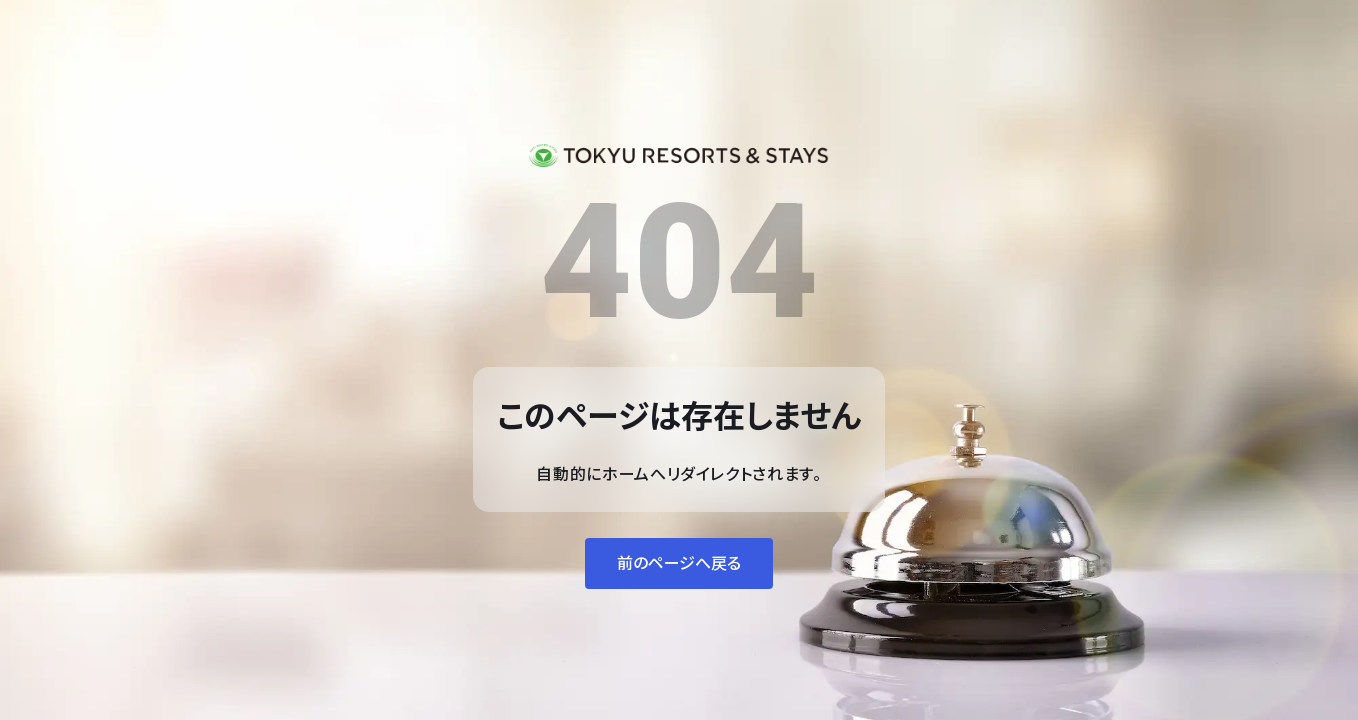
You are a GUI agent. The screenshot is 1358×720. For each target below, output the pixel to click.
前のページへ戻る (679, 563)
